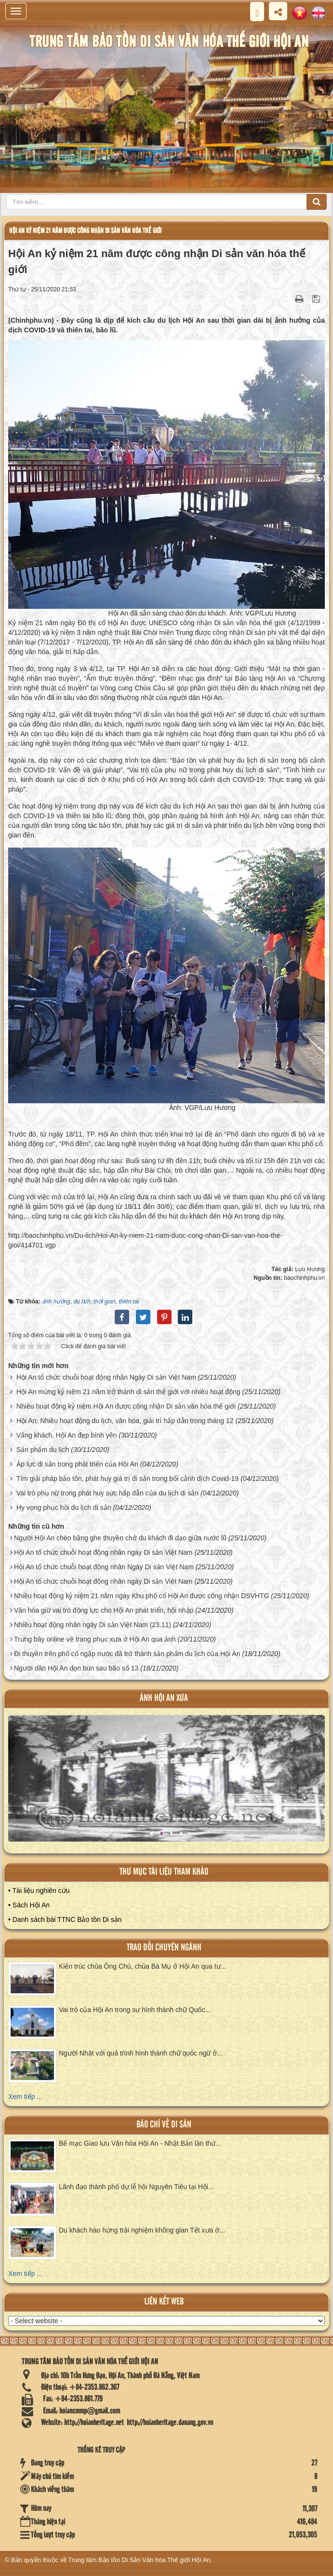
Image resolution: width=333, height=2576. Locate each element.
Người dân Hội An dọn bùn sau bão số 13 (76, 1668)
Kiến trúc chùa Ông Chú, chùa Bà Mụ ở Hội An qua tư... (142, 1966)
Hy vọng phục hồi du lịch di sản (63, 1507)
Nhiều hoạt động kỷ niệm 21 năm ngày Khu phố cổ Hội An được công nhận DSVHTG (141, 1596)
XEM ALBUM (167, 1785)
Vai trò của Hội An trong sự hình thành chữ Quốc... (135, 2010)
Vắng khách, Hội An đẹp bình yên (66, 1435)
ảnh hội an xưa (164, 1698)
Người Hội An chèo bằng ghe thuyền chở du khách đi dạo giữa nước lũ (120, 1538)
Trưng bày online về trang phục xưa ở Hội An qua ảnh (95, 1639)
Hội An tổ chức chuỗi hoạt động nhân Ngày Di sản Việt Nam (106, 1377)
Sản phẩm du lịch (42, 1449)
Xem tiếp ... (25, 2096)
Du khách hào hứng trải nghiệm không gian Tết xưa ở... (142, 2230)
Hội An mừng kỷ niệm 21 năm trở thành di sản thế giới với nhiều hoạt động (128, 1392)
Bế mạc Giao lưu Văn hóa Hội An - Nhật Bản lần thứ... (140, 2143)
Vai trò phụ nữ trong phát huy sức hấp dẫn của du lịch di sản (107, 1493)
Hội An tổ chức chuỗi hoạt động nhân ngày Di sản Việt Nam (103, 1552)
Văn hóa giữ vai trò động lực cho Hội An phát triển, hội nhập (103, 1610)
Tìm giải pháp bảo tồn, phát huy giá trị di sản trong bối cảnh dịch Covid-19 (127, 1478)
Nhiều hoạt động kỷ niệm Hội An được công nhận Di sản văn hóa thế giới (126, 1406)
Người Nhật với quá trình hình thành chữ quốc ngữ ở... (141, 2053)
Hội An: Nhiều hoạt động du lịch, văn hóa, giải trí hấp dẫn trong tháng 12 (125, 1421)
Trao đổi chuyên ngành (164, 1948)
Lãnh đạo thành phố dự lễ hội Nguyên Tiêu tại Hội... (136, 2187)
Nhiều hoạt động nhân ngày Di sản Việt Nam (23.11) (92, 1625)
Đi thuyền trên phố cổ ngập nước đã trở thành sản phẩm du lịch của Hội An (127, 1654)
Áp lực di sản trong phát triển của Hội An (77, 1464)
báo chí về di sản (163, 2125)
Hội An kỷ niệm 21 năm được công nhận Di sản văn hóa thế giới (85, 231)
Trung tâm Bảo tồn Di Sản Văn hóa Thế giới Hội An (139, 2559)
